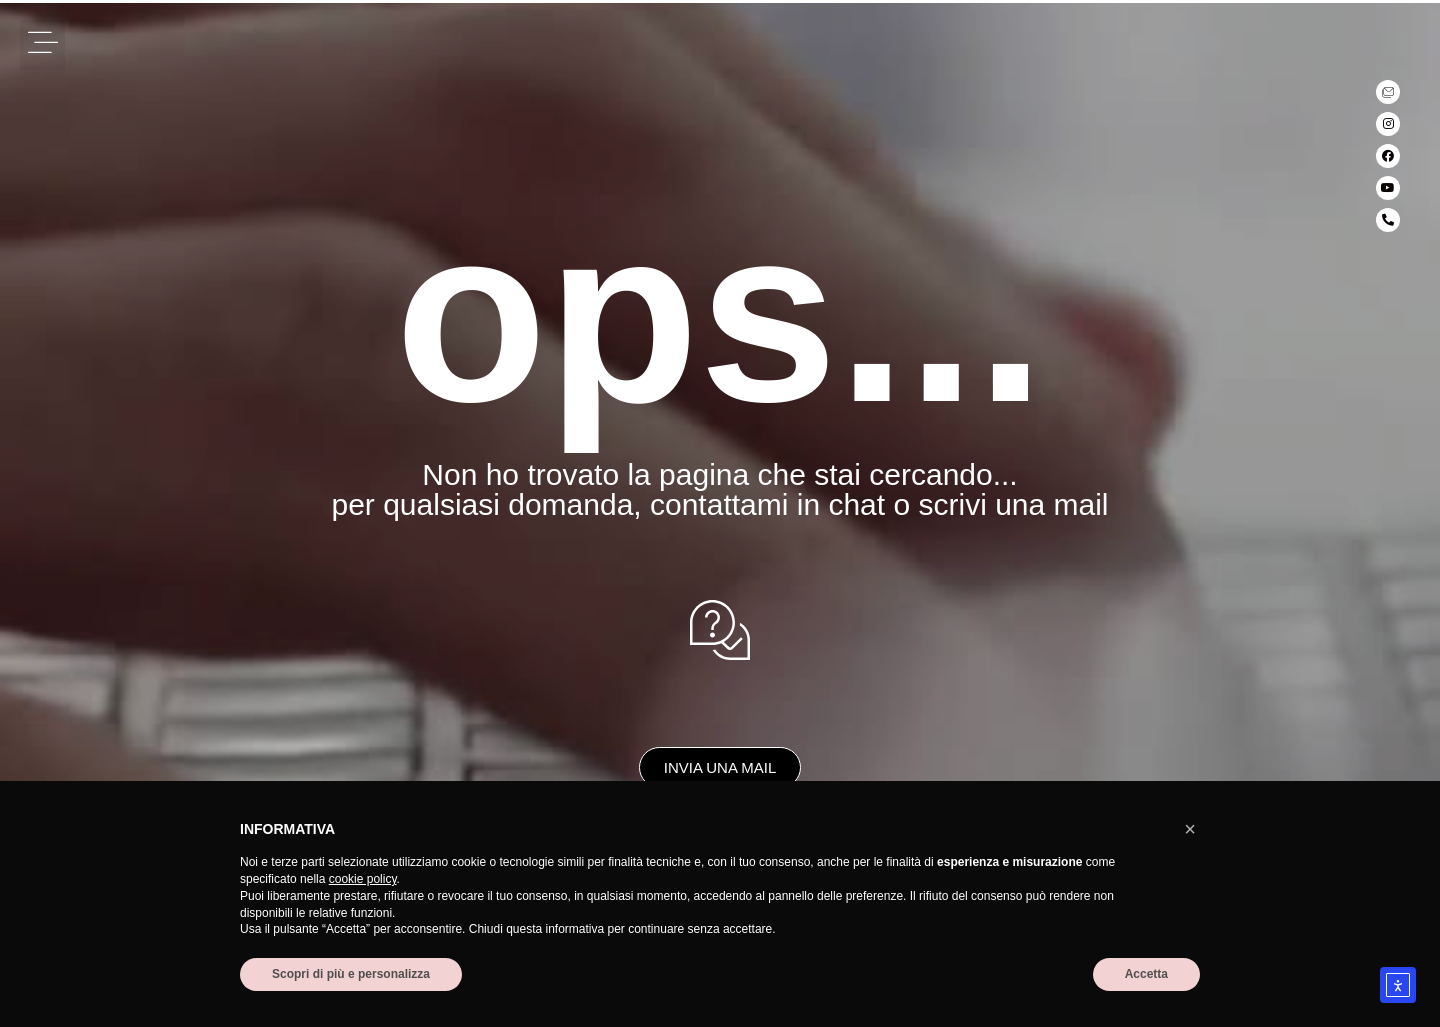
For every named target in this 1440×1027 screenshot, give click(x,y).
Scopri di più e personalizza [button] (351, 974)
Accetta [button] (1146, 974)
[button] (42, 45)
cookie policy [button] (363, 879)
